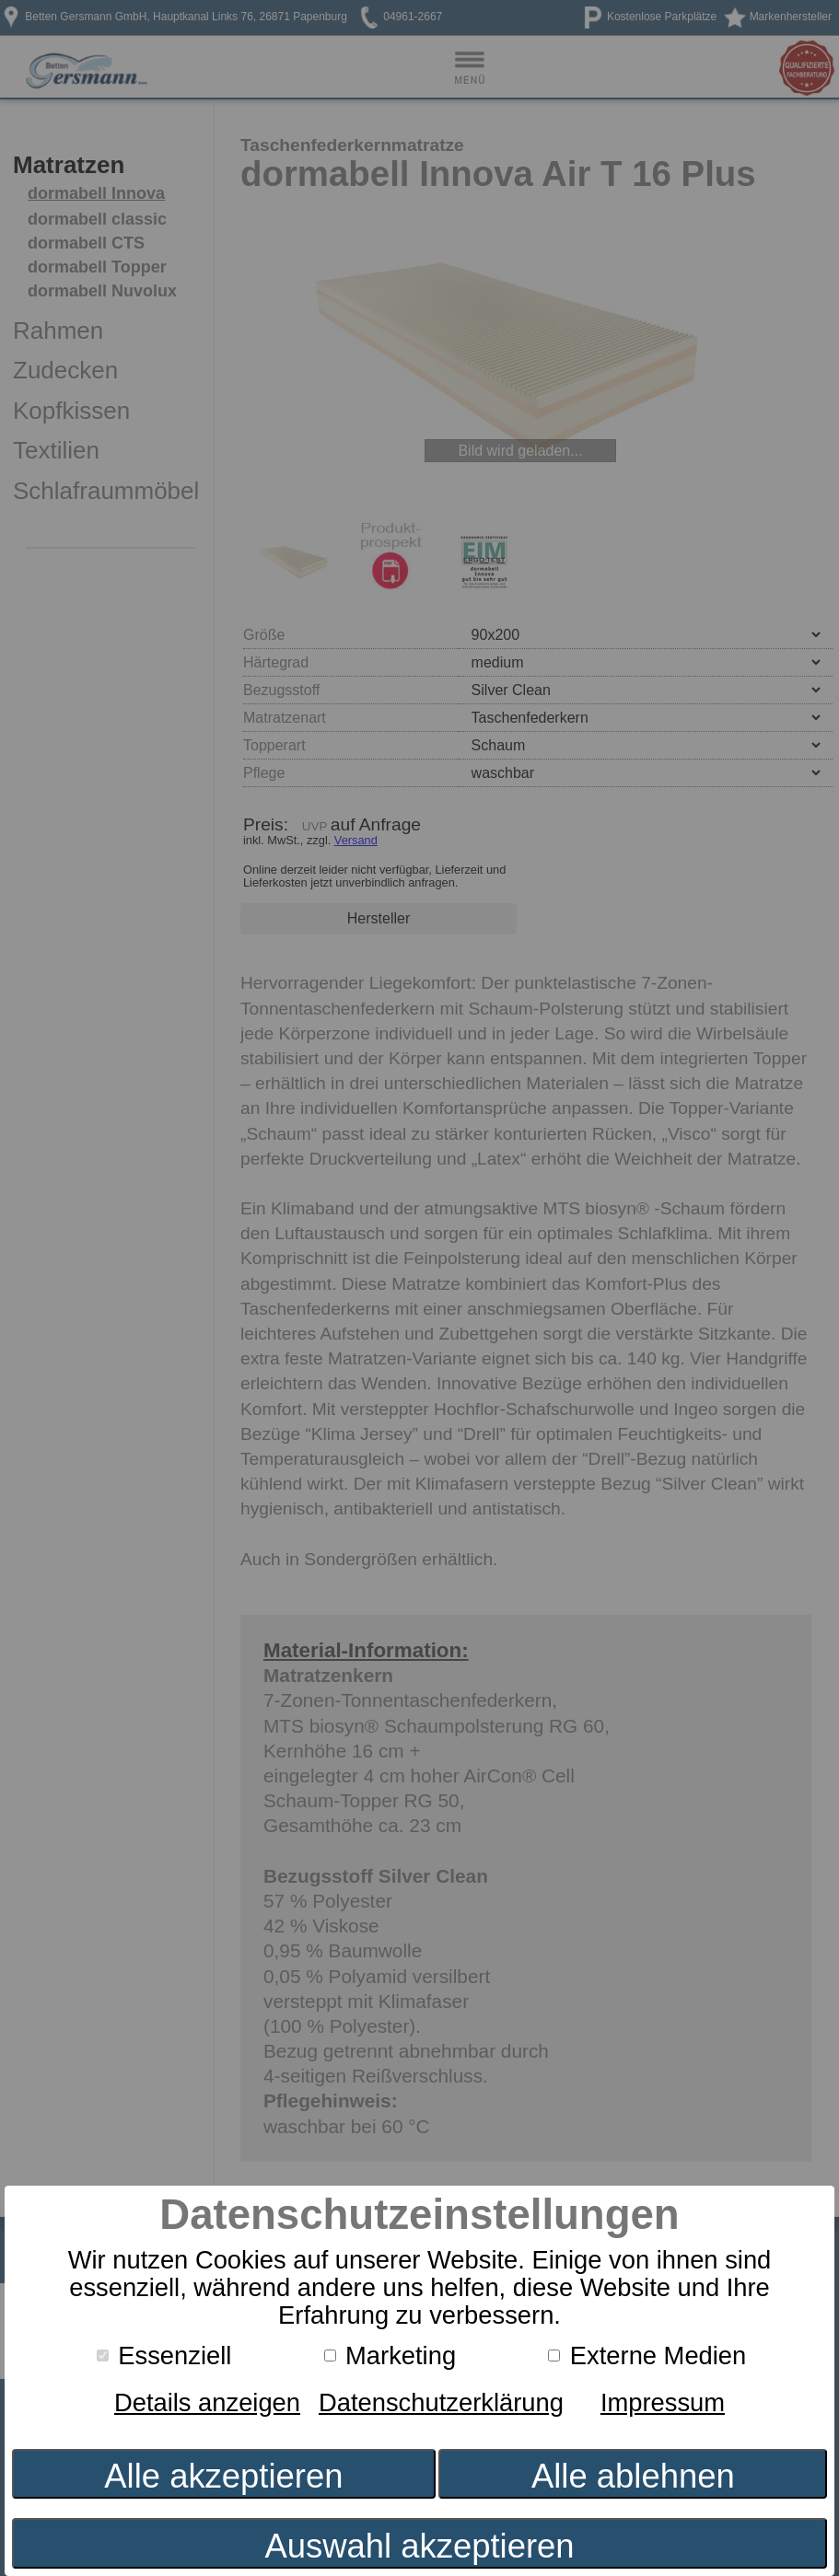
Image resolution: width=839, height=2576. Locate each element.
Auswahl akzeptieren (419, 2546)
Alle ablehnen (633, 2476)
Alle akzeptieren (223, 2476)
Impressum (662, 2402)
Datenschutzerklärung (441, 2402)
